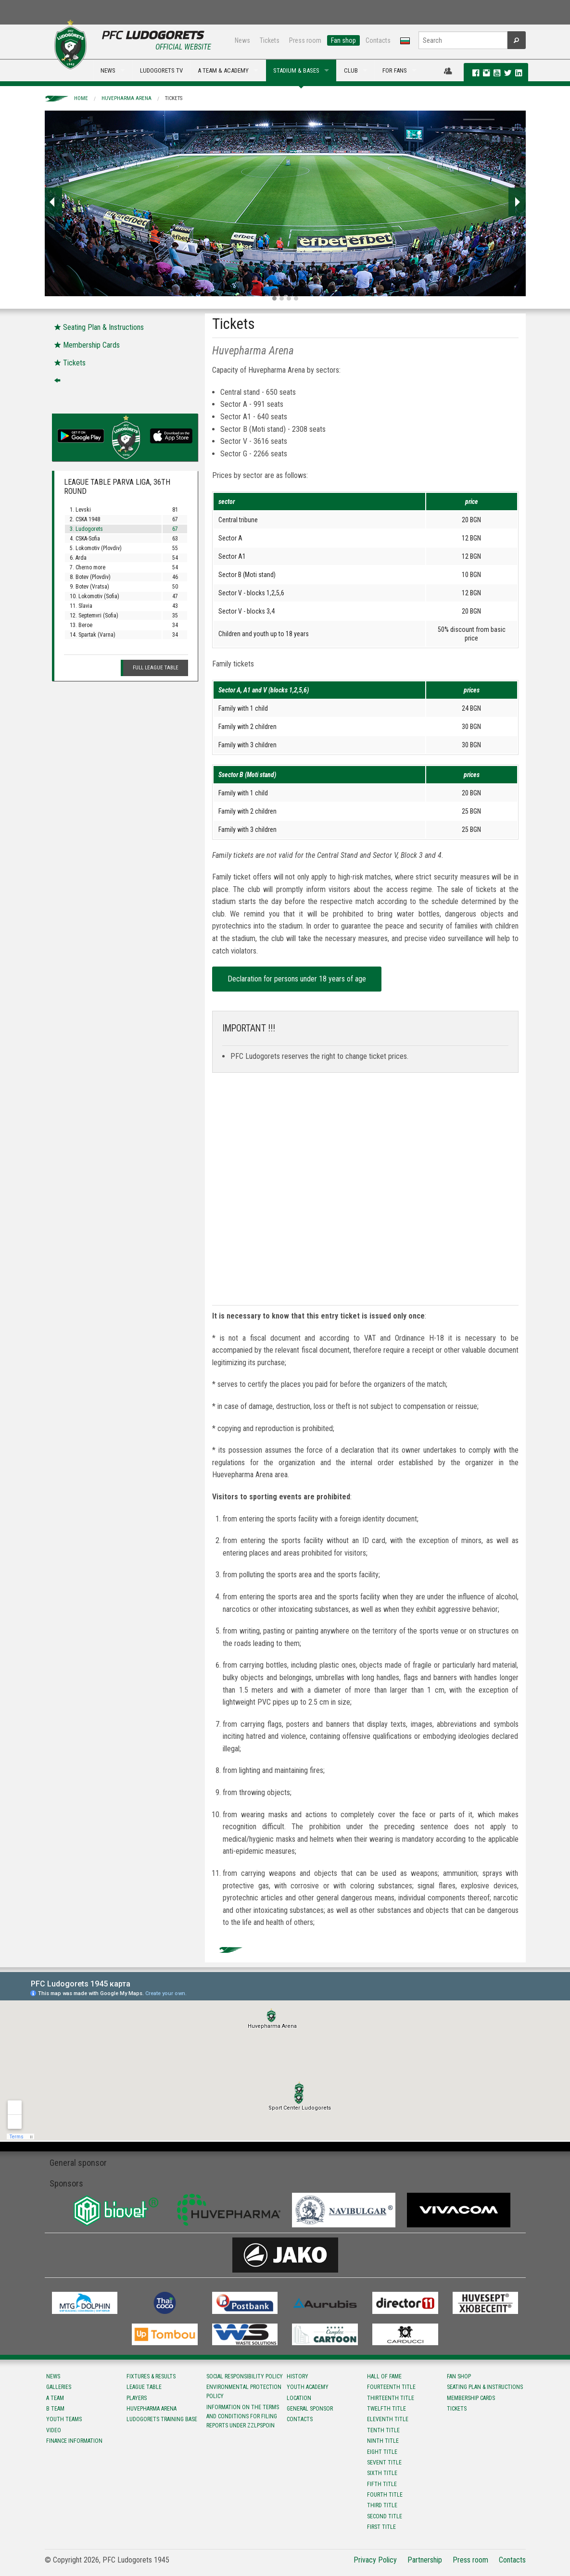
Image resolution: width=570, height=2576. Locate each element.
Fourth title (385, 2494)
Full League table (155, 668)
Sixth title (382, 2473)
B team (55, 2408)
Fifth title (382, 2484)
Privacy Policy (375, 2559)
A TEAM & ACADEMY (223, 70)
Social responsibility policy (244, 2376)
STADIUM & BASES (296, 70)
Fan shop (343, 40)
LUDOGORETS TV (161, 70)
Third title (382, 2505)
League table (144, 2387)
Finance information (74, 2441)
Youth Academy (308, 2387)
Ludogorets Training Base (162, 2419)
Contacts (378, 40)
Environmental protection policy (243, 2392)
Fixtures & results (151, 2376)
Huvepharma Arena (126, 98)
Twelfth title (386, 2408)
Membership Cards (471, 2398)
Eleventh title (387, 2419)
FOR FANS (394, 70)
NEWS (108, 70)
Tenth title (383, 2430)
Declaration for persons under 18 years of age (297, 978)
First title (381, 2527)
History (297, 2376)
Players (137, 2398)
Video (53, 2430)
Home (81, 98)
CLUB (351, 70)
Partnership (424, 2559)
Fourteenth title (391, 2387)
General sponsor (310, 2408)
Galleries (58, 2387)
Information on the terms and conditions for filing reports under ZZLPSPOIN (242, 2416)
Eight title (382, 2452)
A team (55, 2398)
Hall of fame (384, 2376)
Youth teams (64, 2419)
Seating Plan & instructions (485, 2387)
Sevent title (384, 2462)
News (242, 40)
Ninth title (383, 2441)
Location (299, 2398)
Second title (384, 2516)
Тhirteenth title (390, 2398)
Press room (305, 40)
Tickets (269, 40)
